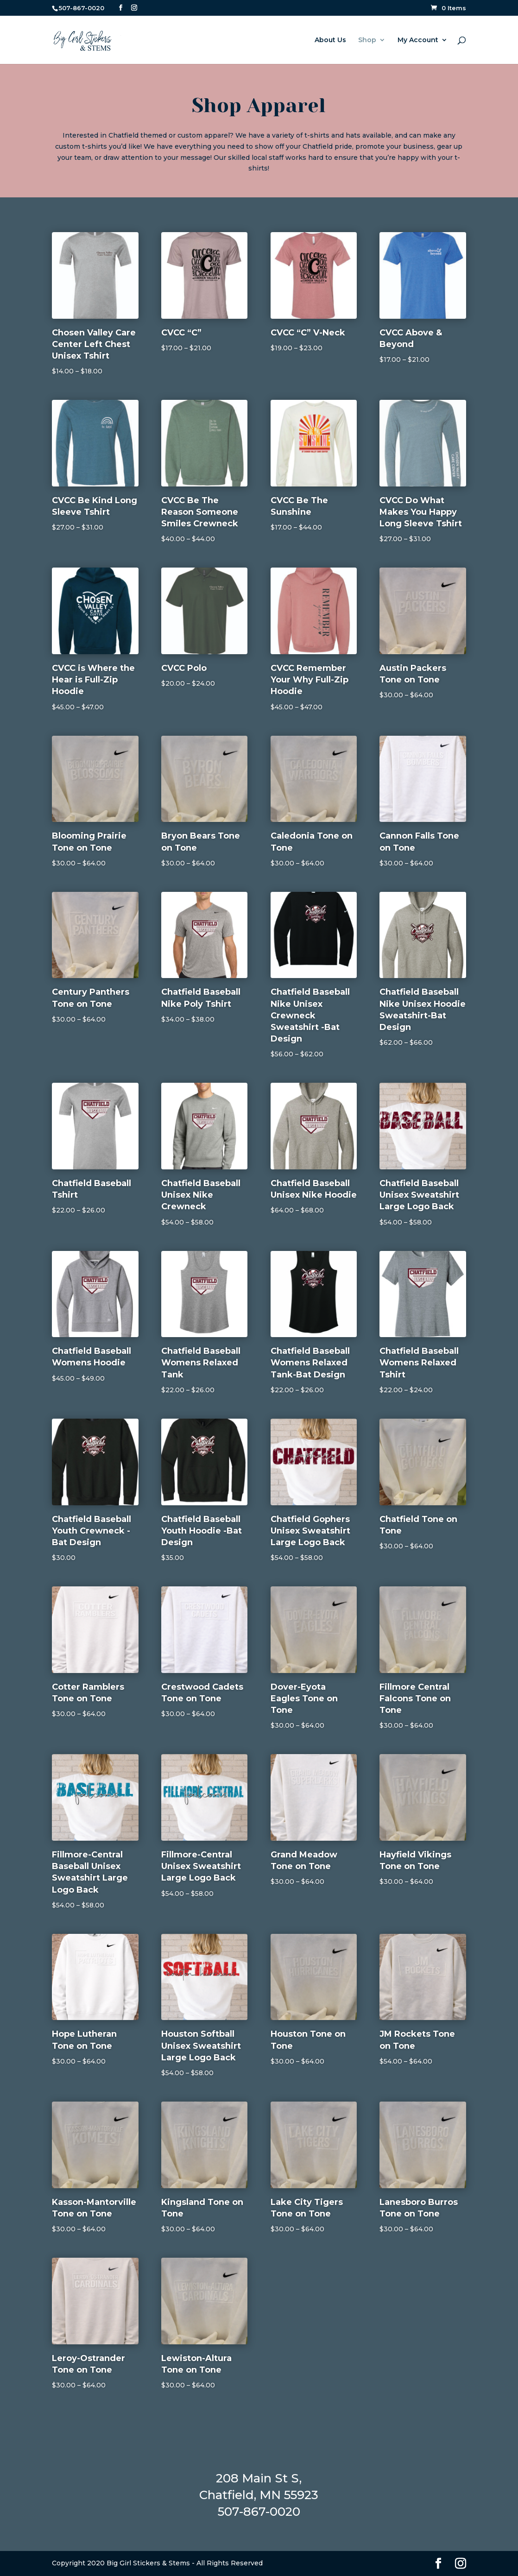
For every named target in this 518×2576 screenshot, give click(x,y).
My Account (418, 40)
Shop (367, 40)
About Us (330, 40)
